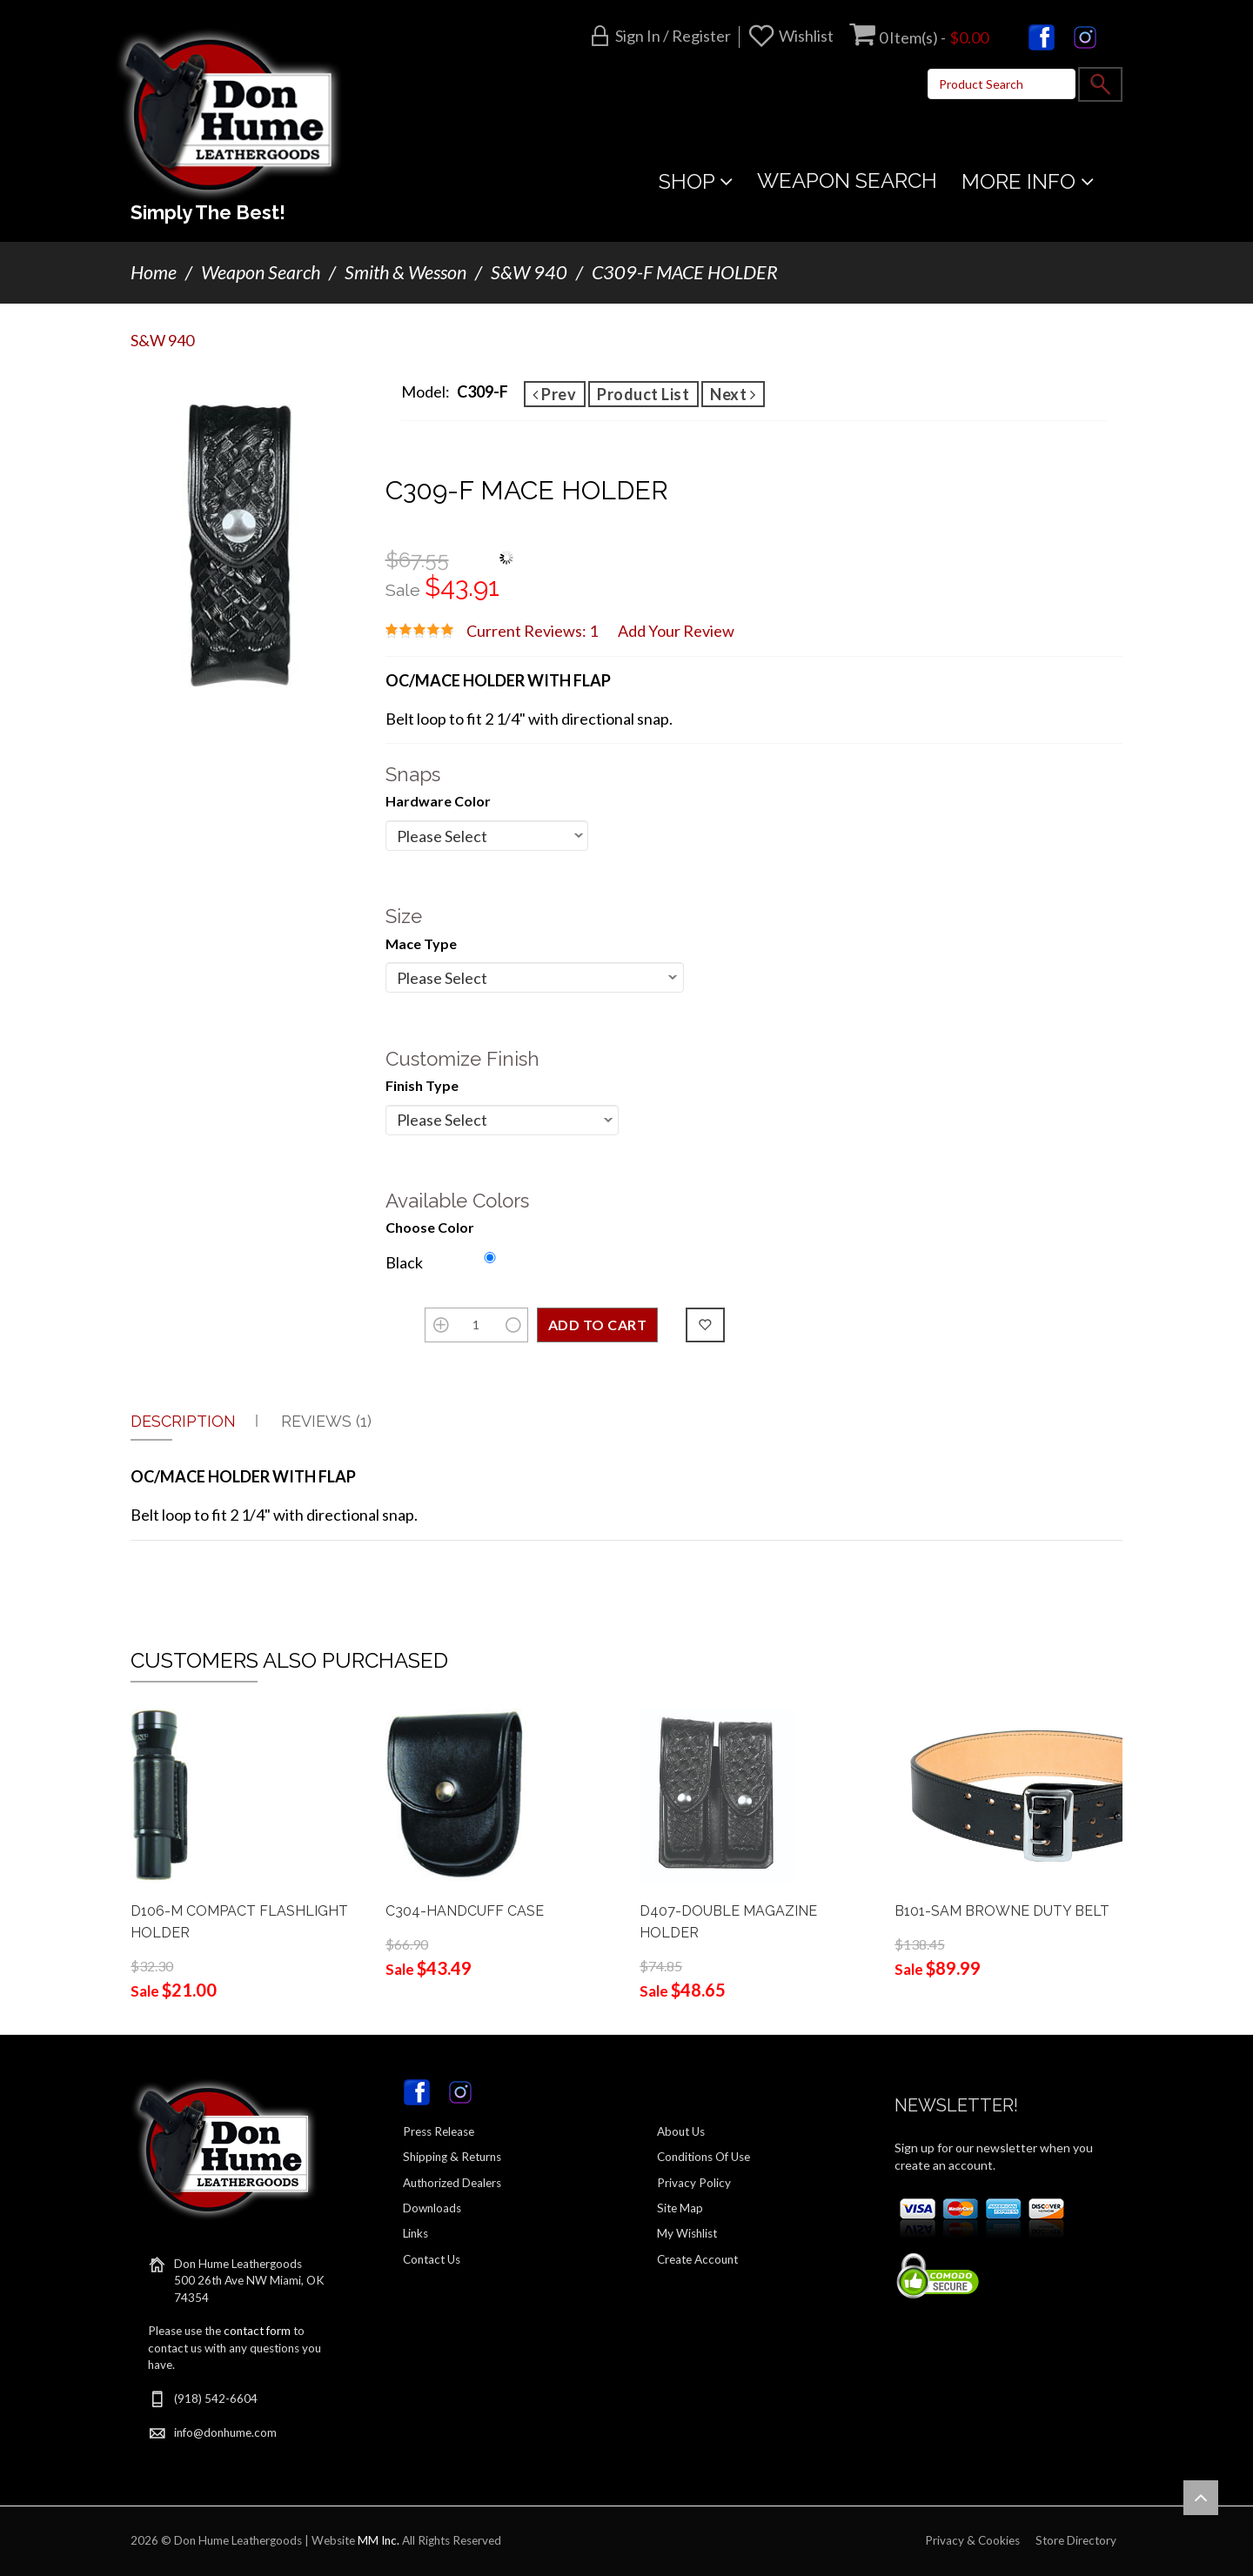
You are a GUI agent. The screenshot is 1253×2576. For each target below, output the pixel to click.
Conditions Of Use (703, 2157)
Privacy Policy (694, 2183)
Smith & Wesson (405, 272)
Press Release (438, 2131)
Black (404, 1262)
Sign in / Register (673, 35)
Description (183, 1421)
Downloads (432, 2208)
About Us (681, 2131)
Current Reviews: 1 (532, 630)
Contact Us (431, 2259)
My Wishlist (687, 2233)
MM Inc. (378, 2540)
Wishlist (806, 35)
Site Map (680, 2208)
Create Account (697, 2259)
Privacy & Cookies (972, 2540)
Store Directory (1075, 2540)
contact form (257, 2331)
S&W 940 (529, 272)
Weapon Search (260, 272)
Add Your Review (676, 630)
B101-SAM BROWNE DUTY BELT (1002, 1911)
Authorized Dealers (452, 2183)
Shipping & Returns (452, 2157)
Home (154, 272)
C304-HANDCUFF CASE (464, 1911)
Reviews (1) (326, 1421)
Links (415, 2233)
